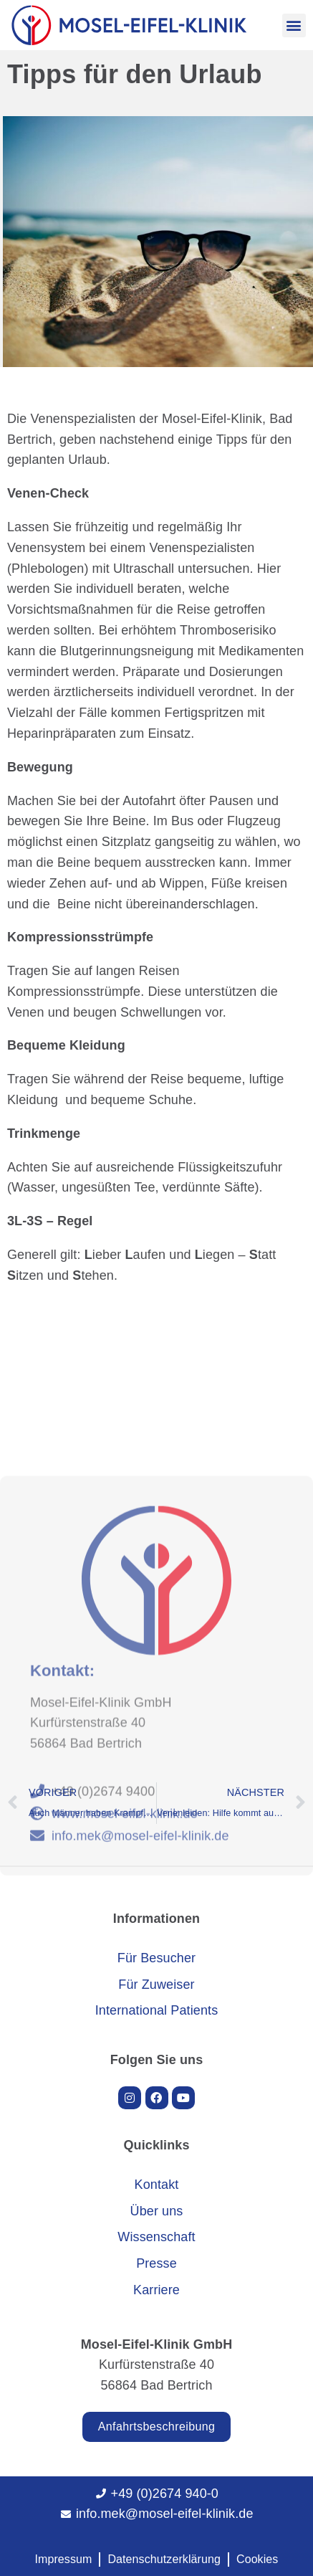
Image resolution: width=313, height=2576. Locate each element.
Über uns (156, 2211)
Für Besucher (156, 1958)
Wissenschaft (156, 2237)
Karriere (156, 2290)
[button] (294, 25)
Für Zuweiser (156, 1984)
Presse (156, 2263)
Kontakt (157, 2184)
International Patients (156, 2010)
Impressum (63, 2559)
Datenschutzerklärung (164, 2559)
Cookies (257, 2559)
